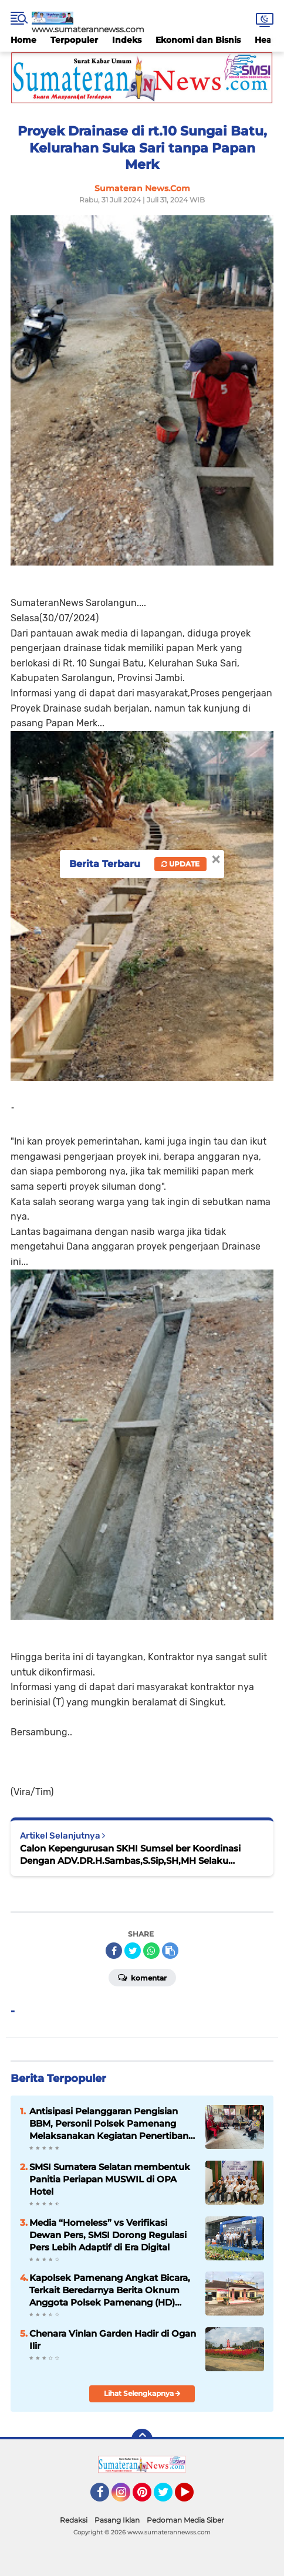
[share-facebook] (114, 1950)
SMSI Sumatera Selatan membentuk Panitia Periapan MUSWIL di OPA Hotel (109, 2179)
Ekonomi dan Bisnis (198, 40)
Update (180, 863)
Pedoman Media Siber (185, 2520)
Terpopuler (74, 40)
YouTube (192, 2497)
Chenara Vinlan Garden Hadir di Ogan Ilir (112, 2339)
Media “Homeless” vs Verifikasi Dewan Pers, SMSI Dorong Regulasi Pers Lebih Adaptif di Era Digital (108, 2235)
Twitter (168, 2497)
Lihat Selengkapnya (142, 2393)
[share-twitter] (132, 1950)
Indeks (126, 40)
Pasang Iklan (117, 2520)
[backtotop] (142, 2439)
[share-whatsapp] (151, 1950)
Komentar (142, 1977)
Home (23, 40)
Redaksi (73, 2520)
